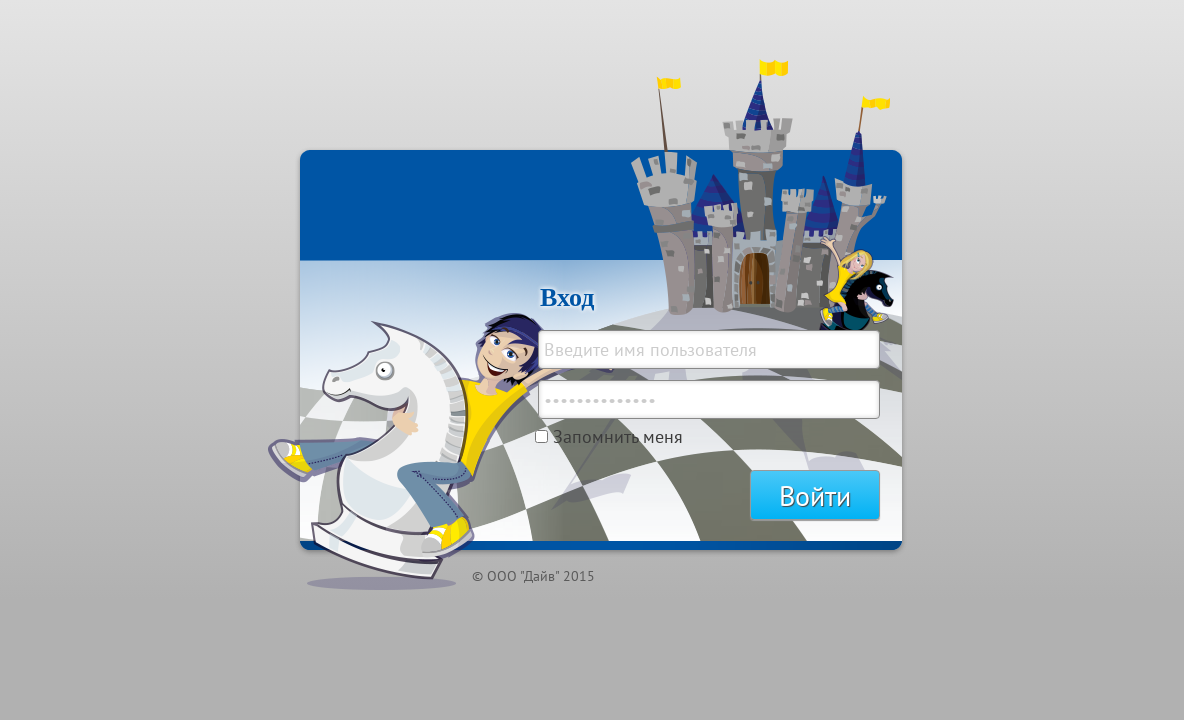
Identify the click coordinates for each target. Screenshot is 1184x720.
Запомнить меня (618, 436)
